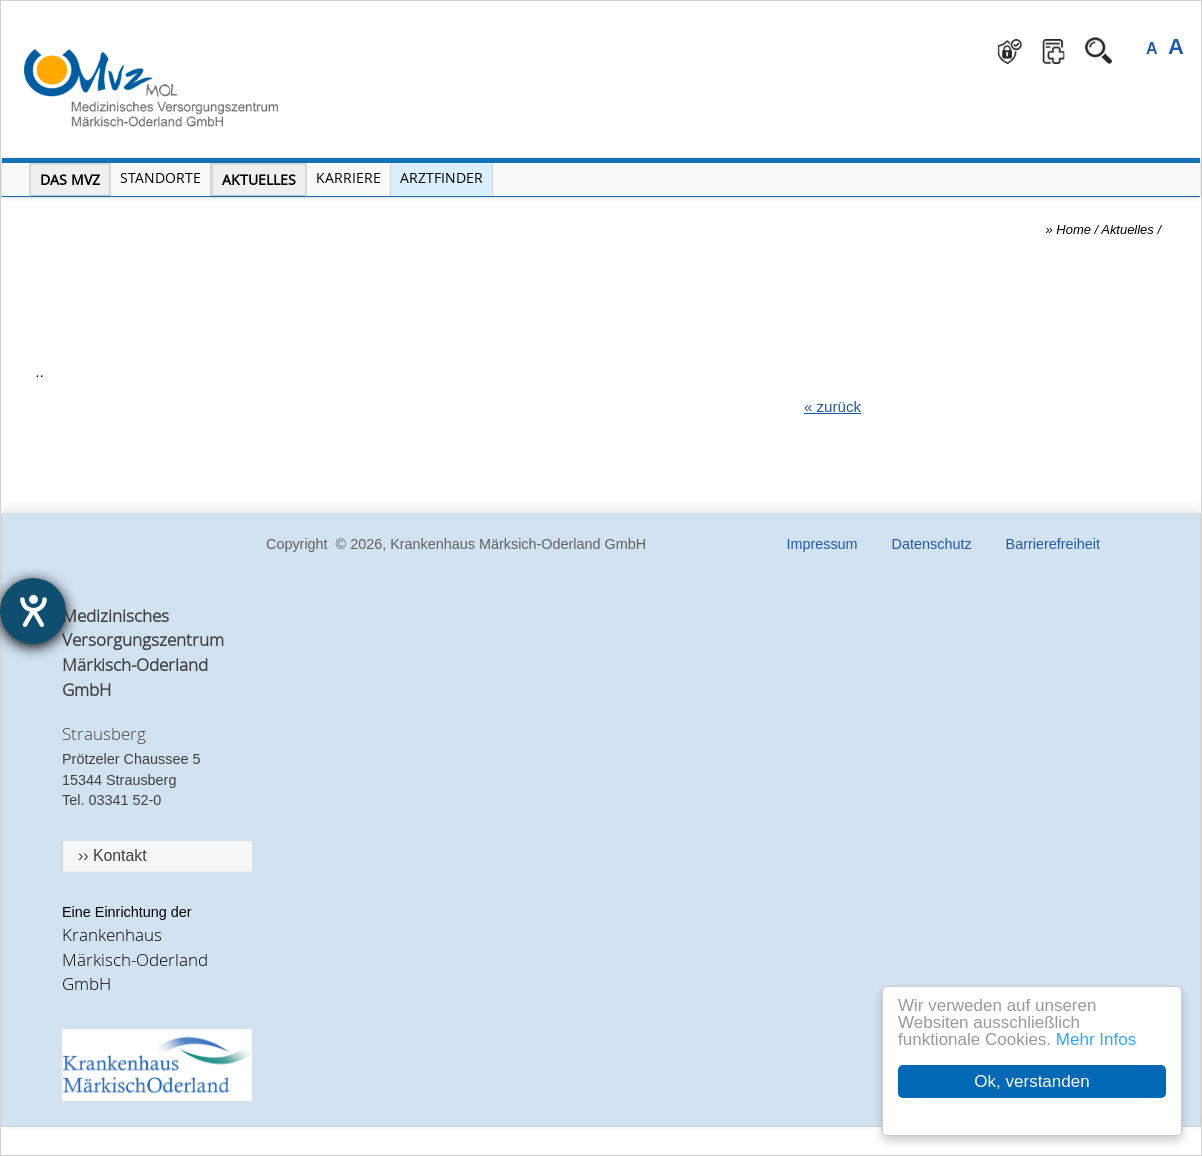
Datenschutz (932, 544)
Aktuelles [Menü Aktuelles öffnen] (259, 179)
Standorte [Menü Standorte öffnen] (160, 177)
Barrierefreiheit (1053, 544)
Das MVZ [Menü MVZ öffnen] (70, 179)
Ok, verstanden (1031, 1081)
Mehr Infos (1096, 1039)
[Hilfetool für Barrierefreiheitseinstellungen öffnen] (33, 611)
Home (1073, 229)
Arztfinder (441, 177)
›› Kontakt (112, 855)
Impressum (821, 544)
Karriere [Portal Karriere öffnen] (348, 177)
